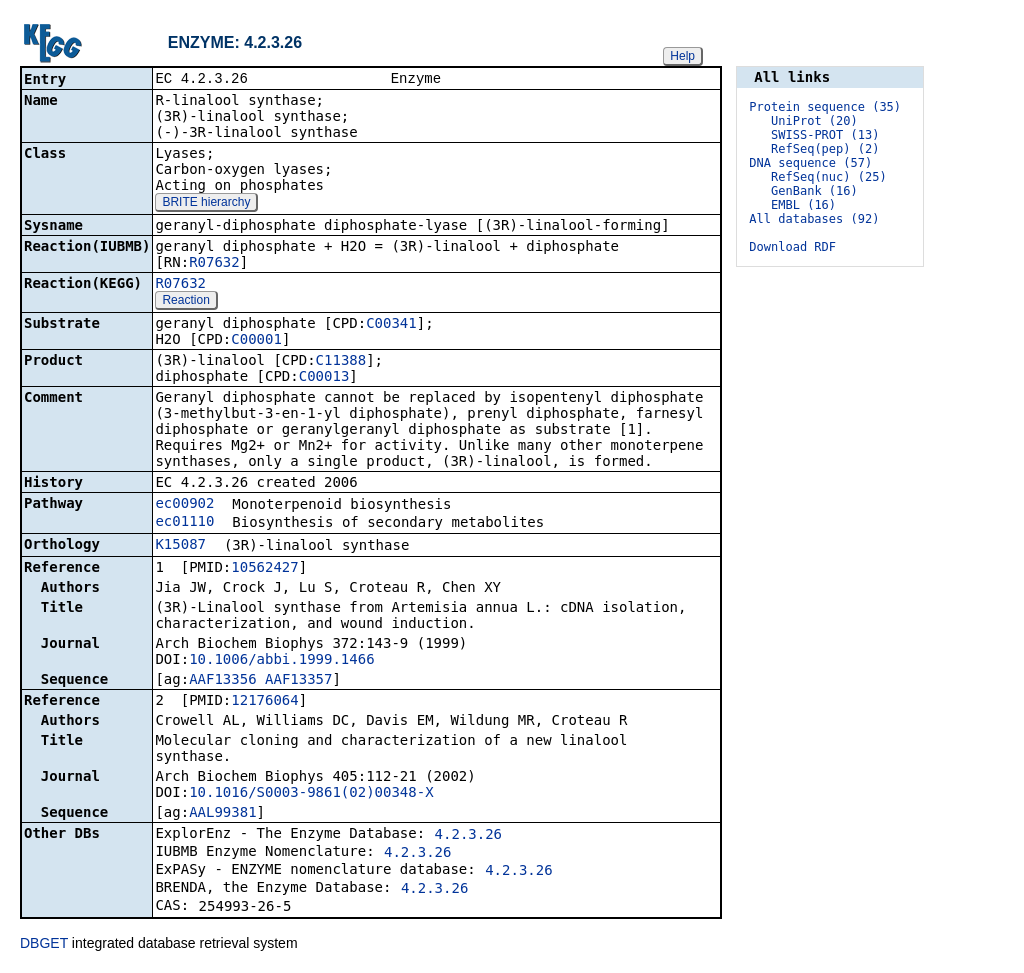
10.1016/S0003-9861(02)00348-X (311, 794)
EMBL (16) (803, 205)
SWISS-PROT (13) (825, 135)
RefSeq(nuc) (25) (829, 177)
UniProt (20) (814, 121)
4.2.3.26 (468, 836)
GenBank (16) (814, 191)
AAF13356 (222, 681)
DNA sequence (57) (810, 163)
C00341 (391, 325)
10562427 (264, 569)
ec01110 (184, 523)
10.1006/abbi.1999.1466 (281, 661)
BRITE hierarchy (206, 204)
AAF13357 (298, 681)
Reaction (185, 302)
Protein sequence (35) (825, 107)
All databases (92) (814, 219)
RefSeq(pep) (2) (825, 149)
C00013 (324, 378)
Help (682, 56)
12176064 (264, 702)
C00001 (256, 341)
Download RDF (792, 247)
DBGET (44, 945)
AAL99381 (222, 814)
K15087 (180, 546)
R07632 (214, 264)
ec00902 (184, 505)
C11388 (341, 362)
